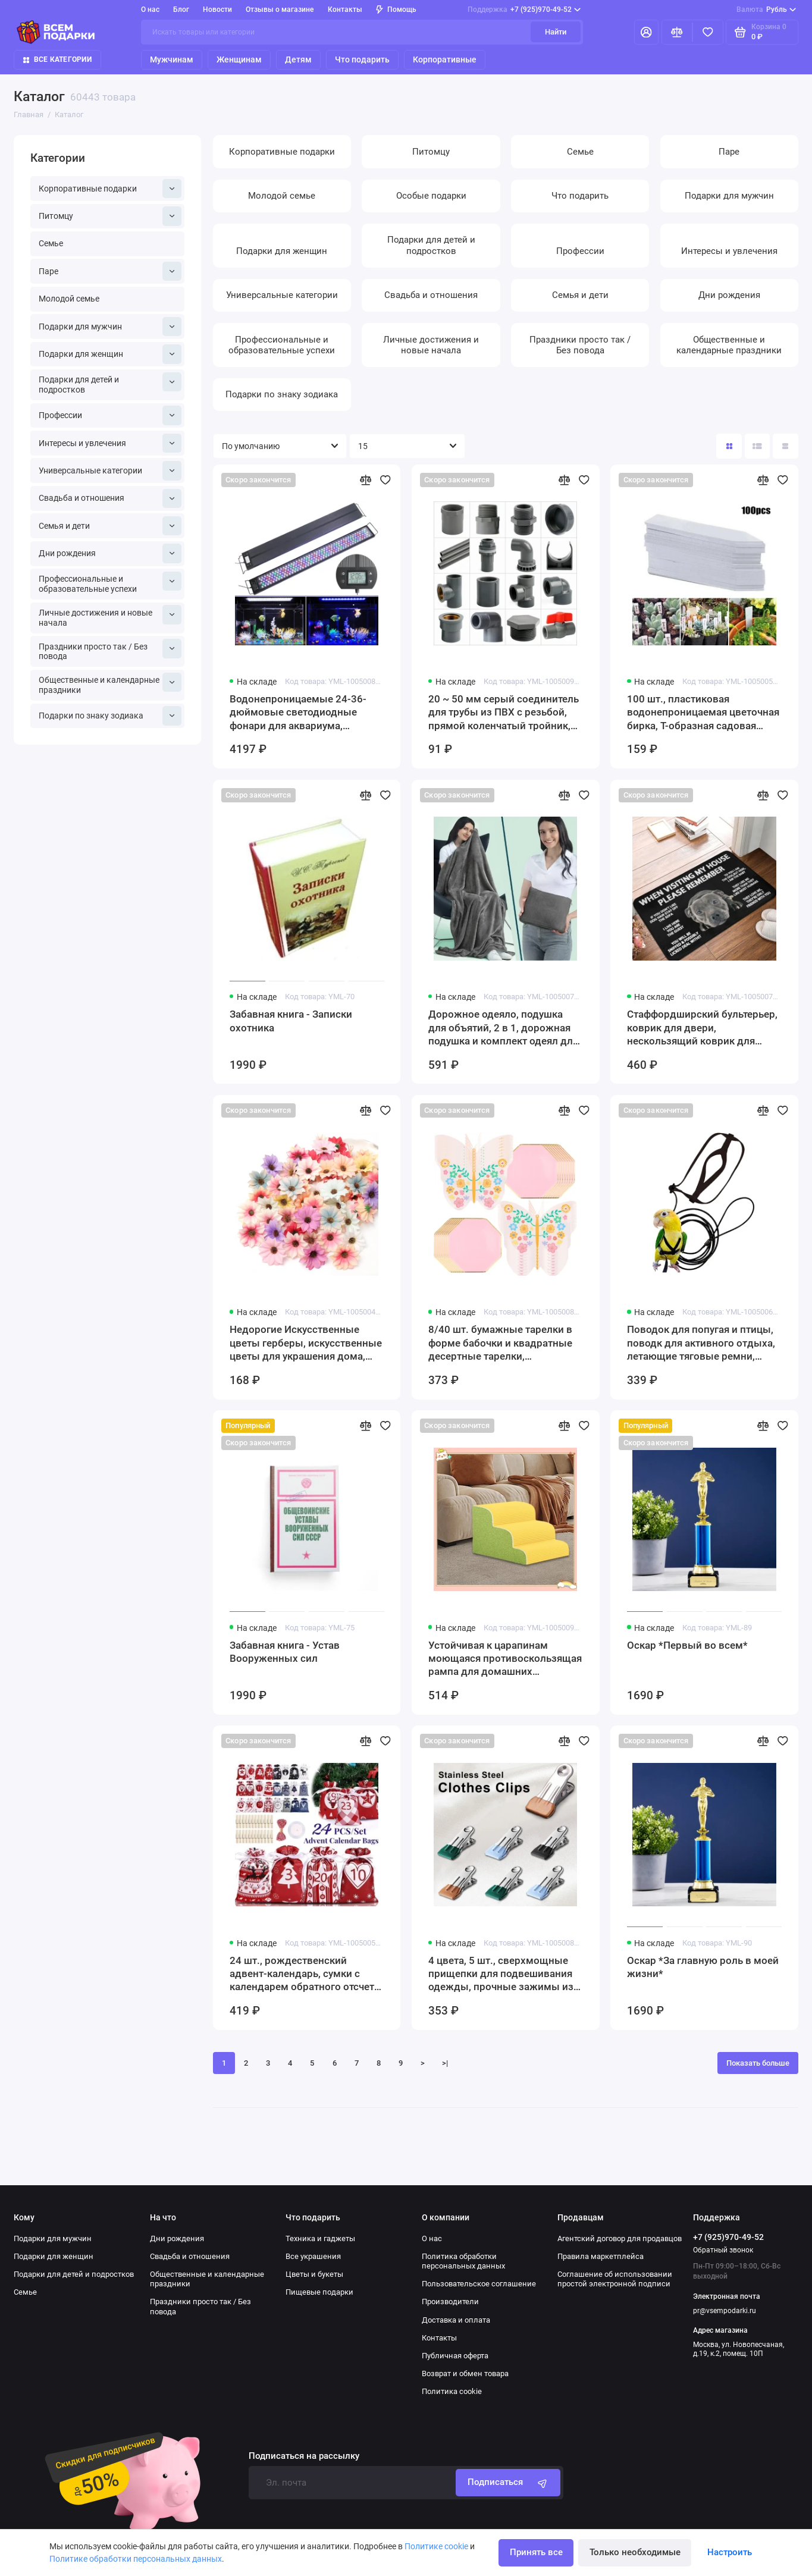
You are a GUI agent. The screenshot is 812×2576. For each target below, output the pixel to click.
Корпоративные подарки (110, 189)
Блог (181, 9)
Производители (450, 2301)
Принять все (536, 2552)
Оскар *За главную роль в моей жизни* (703, 1966)
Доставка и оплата (456, 2319)
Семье (51, 243)
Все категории (57, 59)
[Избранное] (708, 32)
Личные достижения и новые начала (110, 616)
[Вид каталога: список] (757, 446)
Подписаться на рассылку (304, 2456)
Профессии (110, 415)
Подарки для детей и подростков (110, 383)
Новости (217, 9)
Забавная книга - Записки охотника (291, 1020)
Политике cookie (436, 2546)
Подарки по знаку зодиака (110, 716)
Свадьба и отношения (110, 499)
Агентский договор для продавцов (619, 2238)
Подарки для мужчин (110, 327)
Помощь (396, 9)
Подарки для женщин (110, 354)
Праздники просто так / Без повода (110, 650)
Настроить (729, 2552)
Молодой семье (69, 298)
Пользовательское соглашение (479, 2283)
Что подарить (362, 59)
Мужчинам (171, 59)
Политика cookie (452, 2391)
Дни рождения (110, 553)
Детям (298, 59)
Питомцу (110, 216)
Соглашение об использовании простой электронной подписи (614, 2279)
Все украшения (313, 2256)
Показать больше (757, 2063)
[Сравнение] (677, 32)
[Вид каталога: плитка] (729, 446)
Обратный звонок (723, 2250)
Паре (110, 271)
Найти (555, 31)
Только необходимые (635, 2552)
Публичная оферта (455, 2355)
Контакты (345, 9)
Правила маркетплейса (600, 2256)
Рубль (766, 9)
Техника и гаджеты (320, 2238)
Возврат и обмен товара (465, 2373)
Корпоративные (444, 59)
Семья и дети (110, 526)
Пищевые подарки (319, 2292)
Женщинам (239, 59)
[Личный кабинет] (646, 32)
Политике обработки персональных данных (135, 2559)
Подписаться (508, 2483)
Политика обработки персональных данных (463, 2261)
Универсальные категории (110, 471)
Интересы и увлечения (110, 443)
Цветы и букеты (314, 2274)
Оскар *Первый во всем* (687, 1645)
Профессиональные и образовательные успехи (110, 583)
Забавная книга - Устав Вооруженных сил (285, 1651)
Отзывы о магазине (279, 9)
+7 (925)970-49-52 (524, 9)
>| (445, 2063)
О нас (150, 9)
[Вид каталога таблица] (785, 446)
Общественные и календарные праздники (110, 684)
